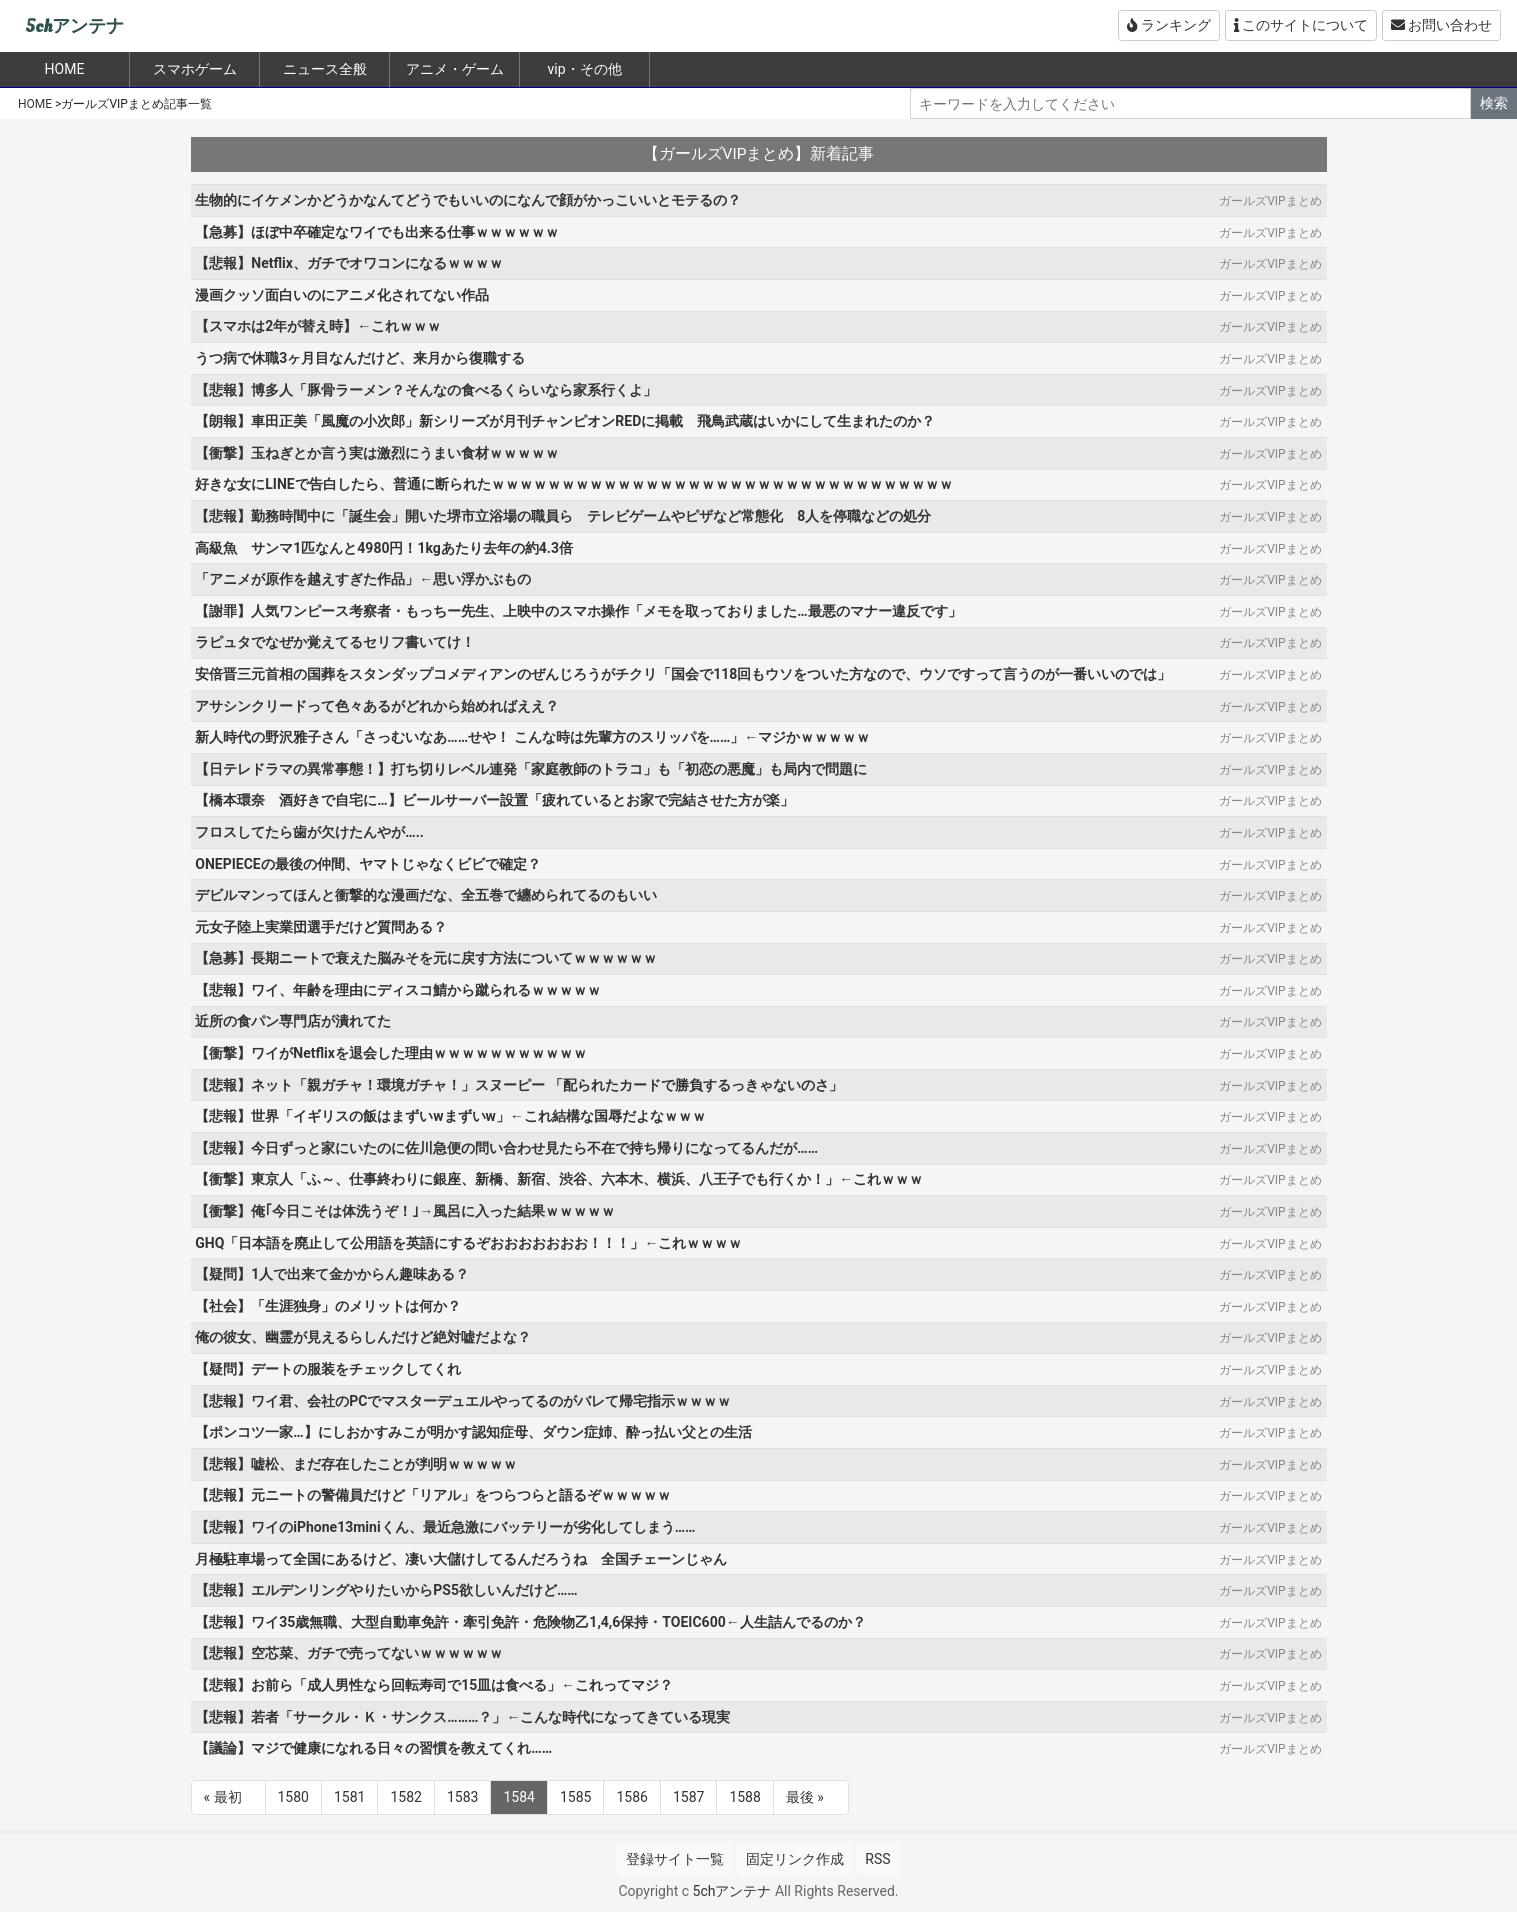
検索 (1494, 103)
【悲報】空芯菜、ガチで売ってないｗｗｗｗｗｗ (349, 1653)
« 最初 (223, 1797)
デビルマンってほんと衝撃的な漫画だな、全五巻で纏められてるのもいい (426, 895)
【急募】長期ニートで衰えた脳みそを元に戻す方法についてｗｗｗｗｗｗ (426, 958)
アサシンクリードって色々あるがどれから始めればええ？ (377, 706)
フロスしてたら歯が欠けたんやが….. (309, 832)
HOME (35, 104)
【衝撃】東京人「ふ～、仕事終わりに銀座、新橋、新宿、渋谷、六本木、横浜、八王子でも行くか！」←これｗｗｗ (559, 1179)
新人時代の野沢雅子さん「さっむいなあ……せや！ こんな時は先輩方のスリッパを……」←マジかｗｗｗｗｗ (532, 737)
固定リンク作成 (795, 1859)
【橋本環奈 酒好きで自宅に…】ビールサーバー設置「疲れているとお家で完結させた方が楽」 (494, 800)
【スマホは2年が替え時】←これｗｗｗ (318, 326)
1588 (744, 1797)
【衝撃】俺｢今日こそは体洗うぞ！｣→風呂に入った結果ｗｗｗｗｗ (405, 1211)
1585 (575, 1797)
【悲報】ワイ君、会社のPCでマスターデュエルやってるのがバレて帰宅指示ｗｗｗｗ (463, 1401)
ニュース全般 (325, 69)
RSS (877, 1859)
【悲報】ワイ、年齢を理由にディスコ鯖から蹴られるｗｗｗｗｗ (398, 990)
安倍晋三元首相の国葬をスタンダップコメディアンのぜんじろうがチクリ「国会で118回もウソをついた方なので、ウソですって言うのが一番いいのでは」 (683, 674)
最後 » (805, 1797)
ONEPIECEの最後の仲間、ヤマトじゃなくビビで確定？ (367, 864)
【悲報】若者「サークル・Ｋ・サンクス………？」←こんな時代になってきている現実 (462, 1717)
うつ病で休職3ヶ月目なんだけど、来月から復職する (360, 358)
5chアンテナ (74, 26)
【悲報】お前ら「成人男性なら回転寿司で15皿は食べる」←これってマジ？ (434, 1685)
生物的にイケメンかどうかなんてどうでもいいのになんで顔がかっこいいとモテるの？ (468, 200)
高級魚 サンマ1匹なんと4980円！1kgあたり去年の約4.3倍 (384, 548)
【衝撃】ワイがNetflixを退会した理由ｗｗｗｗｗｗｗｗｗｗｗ (391, 1053)
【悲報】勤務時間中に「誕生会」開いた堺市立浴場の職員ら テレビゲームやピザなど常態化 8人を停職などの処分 (563, 516)
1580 (293, 1797)
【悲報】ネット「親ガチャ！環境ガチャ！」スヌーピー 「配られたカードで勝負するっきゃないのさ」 (518, 1085)
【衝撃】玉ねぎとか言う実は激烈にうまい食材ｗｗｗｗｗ (377, 453)
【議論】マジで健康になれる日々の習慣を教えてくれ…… (373, 1748)
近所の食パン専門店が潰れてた (293, 1021)
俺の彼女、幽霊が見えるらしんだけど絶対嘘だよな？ (363, 1337)
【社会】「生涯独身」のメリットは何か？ (328, 1306)
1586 (631, 1797)
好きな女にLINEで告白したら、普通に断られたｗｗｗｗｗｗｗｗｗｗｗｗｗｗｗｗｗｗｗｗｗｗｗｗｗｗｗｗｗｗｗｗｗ (573, 484)
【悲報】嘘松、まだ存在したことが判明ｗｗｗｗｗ (356, 1464)
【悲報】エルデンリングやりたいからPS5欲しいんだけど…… (386, 1590)
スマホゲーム (195, 69)
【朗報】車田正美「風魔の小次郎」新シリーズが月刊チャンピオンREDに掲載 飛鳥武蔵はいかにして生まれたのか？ (565, 421)
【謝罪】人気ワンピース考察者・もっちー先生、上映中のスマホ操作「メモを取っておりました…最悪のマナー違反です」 (578, 611)
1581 (349, 1797)
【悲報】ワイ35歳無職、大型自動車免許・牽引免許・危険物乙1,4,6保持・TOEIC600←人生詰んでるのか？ (530, 1622)
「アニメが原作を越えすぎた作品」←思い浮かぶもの (363, 579)
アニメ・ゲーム (455, 69)
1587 (688, 1797)
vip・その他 (584, 69)
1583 (462, 1797)
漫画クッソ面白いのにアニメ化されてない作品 (342, 295)
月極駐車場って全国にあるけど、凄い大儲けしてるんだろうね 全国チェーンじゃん (461, 1559)
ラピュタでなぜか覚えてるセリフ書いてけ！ (335, 642)
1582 (405, 1797)
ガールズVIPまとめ (1270, 201)
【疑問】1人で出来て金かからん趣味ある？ (332, 1274)
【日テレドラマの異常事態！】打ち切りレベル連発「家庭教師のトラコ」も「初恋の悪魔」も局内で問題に (531, 769)
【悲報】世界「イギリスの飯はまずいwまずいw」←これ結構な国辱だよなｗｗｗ (450, 1116)
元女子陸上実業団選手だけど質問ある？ (321, 927)
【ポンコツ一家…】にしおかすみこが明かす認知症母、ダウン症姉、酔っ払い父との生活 (473, 1432)
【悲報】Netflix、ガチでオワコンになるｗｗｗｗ (349, 263)
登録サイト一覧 (675, 1859)
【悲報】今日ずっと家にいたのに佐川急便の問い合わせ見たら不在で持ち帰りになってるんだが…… (506, 1148)
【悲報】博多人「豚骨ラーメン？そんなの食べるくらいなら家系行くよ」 (426, 390)
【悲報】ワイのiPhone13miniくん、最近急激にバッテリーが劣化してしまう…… (445, 1527)
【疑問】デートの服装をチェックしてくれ (328, 1369)
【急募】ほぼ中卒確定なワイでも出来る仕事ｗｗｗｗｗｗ (377, 232)
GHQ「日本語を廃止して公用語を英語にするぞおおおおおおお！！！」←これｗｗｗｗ (468, 1243)
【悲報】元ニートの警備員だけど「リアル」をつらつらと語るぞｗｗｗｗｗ (433, 1495)
